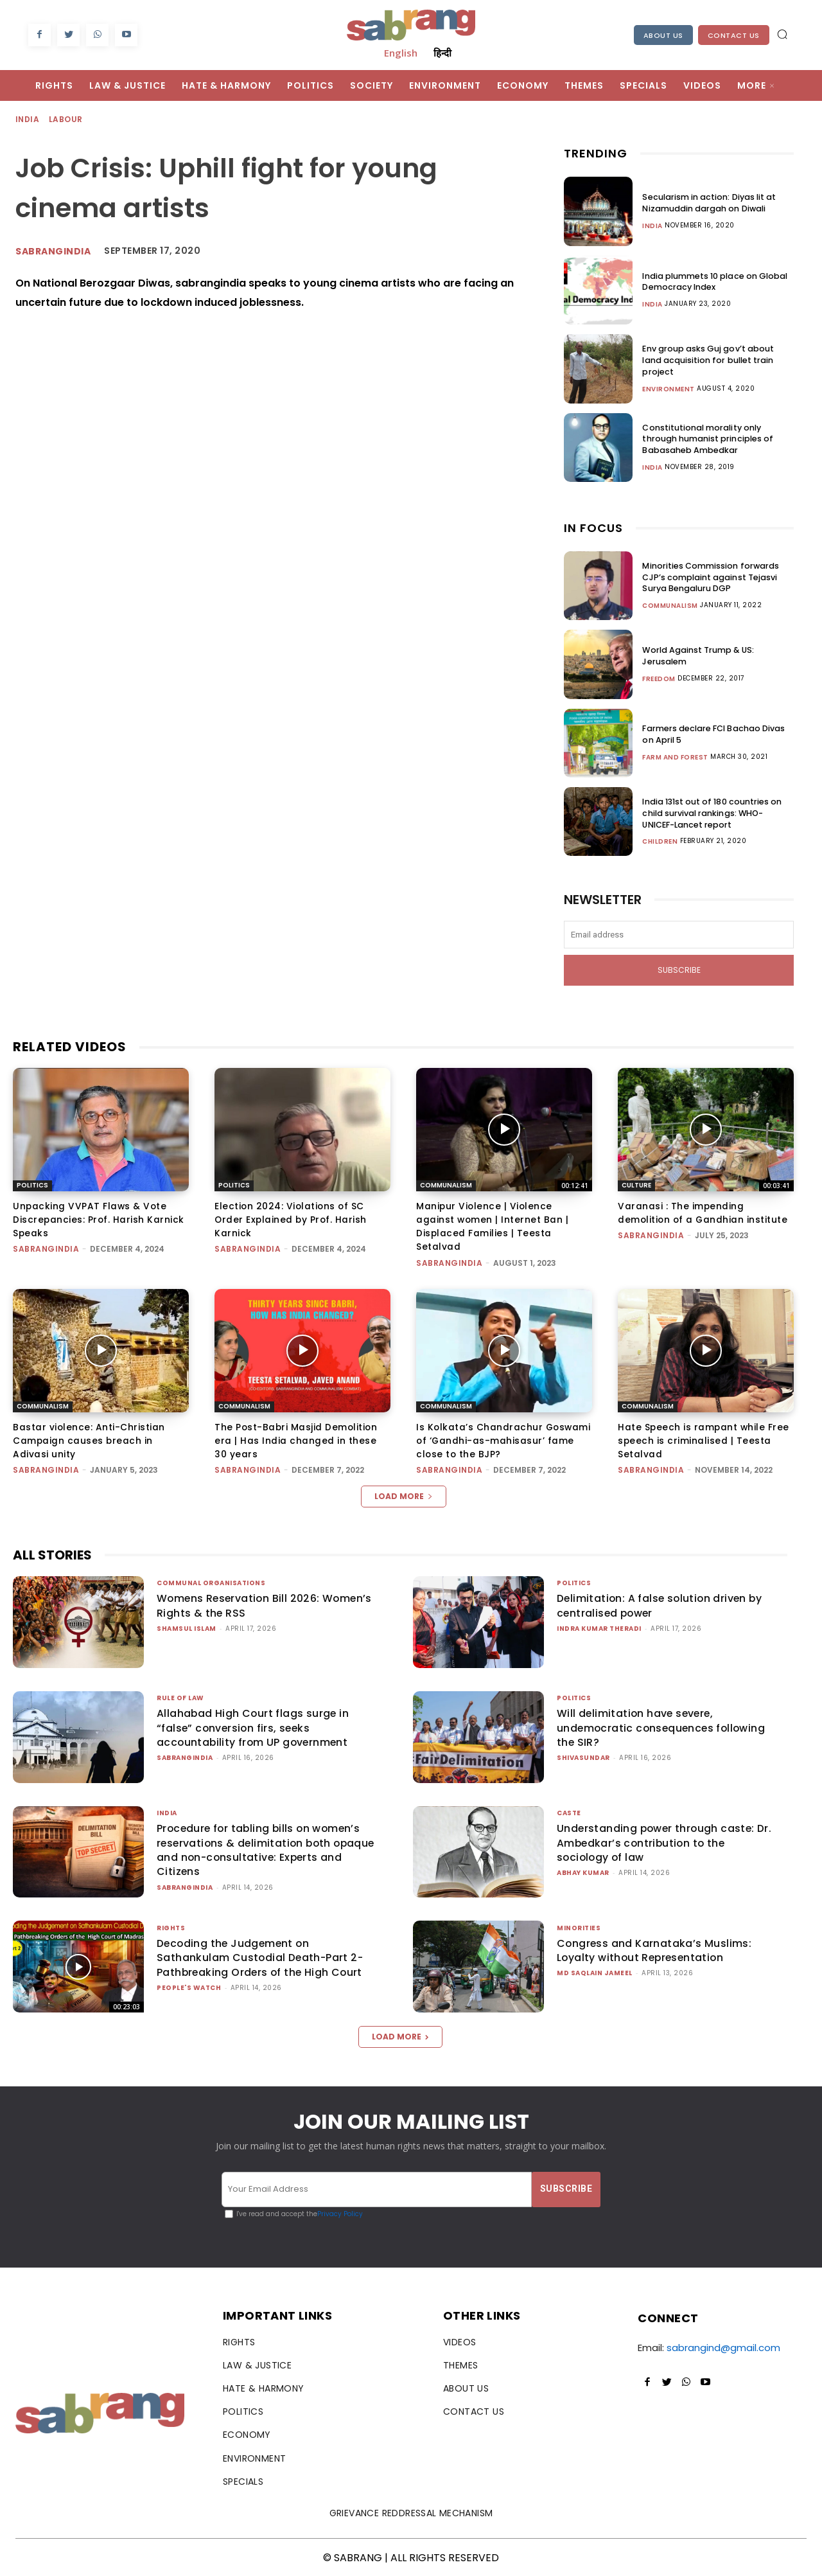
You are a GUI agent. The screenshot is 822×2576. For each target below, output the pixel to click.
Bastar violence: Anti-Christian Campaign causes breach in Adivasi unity (89, 1439)
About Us (663, 35)
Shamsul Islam (186, 1627)
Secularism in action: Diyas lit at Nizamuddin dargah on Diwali (705, 202)
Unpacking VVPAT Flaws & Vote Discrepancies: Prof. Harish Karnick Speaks (99, 1219)
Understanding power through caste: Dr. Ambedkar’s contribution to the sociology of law (657, 1841)
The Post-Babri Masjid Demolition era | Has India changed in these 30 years (297, 1439)
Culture (636, 1185)
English (400, 52)
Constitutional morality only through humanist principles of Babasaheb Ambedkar (713, 438)
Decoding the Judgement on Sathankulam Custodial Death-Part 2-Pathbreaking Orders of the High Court (261, 1956)
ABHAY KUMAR (583, 1871)
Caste (569, 1812)
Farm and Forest (675, 757)
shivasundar (583, 1756)
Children (660, 841)
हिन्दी (442, 52)
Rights (171, 1927)
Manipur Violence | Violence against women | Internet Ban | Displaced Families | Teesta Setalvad (493, 1226)
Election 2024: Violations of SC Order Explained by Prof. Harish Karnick (291, 1219)
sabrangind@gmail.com (723, 2346)
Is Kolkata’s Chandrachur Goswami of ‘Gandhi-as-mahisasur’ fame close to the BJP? (502, 1439)
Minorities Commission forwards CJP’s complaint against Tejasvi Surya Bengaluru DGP (717, 576)
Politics (32, 1185)
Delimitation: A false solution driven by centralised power (661, 1604)
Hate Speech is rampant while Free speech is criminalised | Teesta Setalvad (704, 1439)
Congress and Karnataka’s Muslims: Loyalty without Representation (655, 1949)
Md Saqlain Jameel (595, 1972)
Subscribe (679, 969)
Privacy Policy (340, 2212)
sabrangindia (53, 251)
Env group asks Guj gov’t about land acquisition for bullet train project (713, 360)
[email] (679, 934)
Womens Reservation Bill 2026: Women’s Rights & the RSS (240, 1604)
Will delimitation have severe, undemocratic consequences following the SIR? (663, 1726)
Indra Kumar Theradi (599, 1627)
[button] (782, 34)
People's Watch (189, 1986)
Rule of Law (180, 1696)
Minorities (578, 1927)
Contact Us (734, 35)
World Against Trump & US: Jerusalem (716, 655)
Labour (66, 120)
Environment (668, 383)
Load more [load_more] (403, 1494)
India (28, 120)
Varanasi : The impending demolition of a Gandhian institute (704, 1213)
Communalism (670, 605)
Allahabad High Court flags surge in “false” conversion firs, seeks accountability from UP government (254, 1726)
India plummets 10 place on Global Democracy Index (711, 281)
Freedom (659, 673)
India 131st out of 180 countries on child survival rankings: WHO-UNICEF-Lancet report (717, 812)
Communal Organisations (211, 1581)
